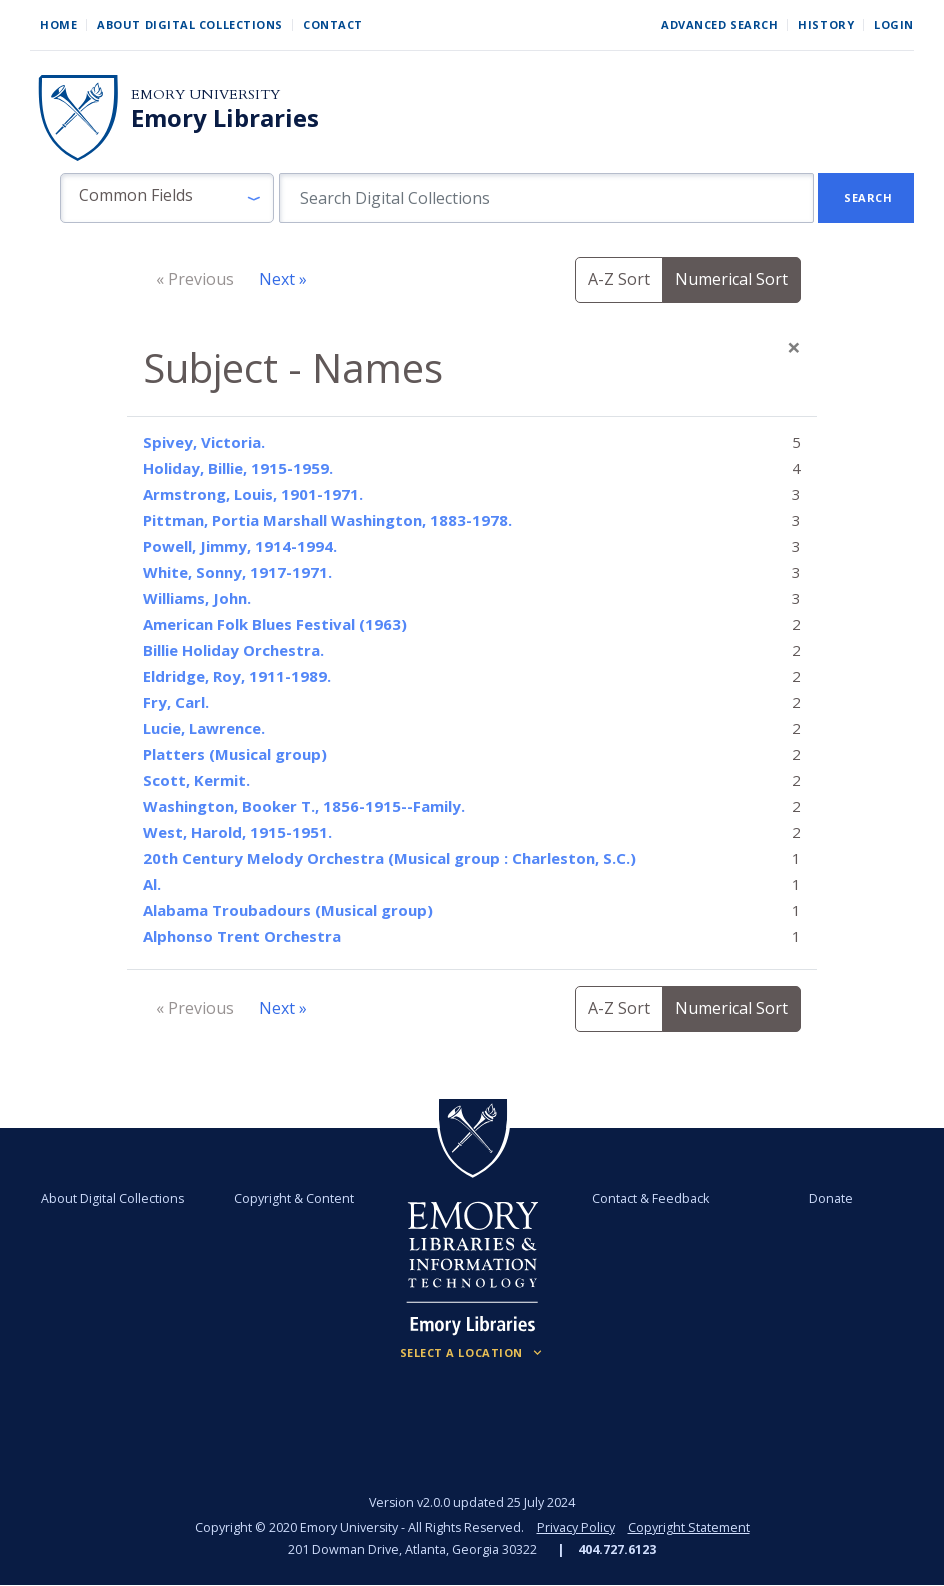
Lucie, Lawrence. (204, 728)
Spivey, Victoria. (204, 442)
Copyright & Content (295, 1198)
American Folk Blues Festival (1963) (275, 624)
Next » (283, 279)
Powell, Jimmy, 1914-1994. (240, 546)
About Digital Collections (190, 24)
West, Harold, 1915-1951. (237, 832)
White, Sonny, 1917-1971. (237, 572)
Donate (829, 1198)
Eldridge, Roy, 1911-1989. (237, 676)
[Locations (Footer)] (472, 1353)
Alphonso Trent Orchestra (242, 936)
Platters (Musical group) (235, 754)
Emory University (205, 94)
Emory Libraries (225, 118)
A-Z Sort (619, 279)
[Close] (794, 347)
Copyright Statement (689, 1527)
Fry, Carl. (176, 702)
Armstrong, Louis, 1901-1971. (253, 494)
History (826, 24)
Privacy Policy (576, 1527)
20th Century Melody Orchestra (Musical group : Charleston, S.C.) (389, 858)
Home (58, 24)
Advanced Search (719, 24)
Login (894, 24)
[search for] (547, 198)
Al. (152, 884)
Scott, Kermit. (196, 780)
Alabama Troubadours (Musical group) (288, 910)
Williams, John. (197, 598)
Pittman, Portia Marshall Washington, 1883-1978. (327, 520)
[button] (167, 198)
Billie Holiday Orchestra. (233, 650)
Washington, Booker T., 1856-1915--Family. (304, 806)
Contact (333, 24)
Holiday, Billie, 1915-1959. (238, 468)
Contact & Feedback (649, 1198)
